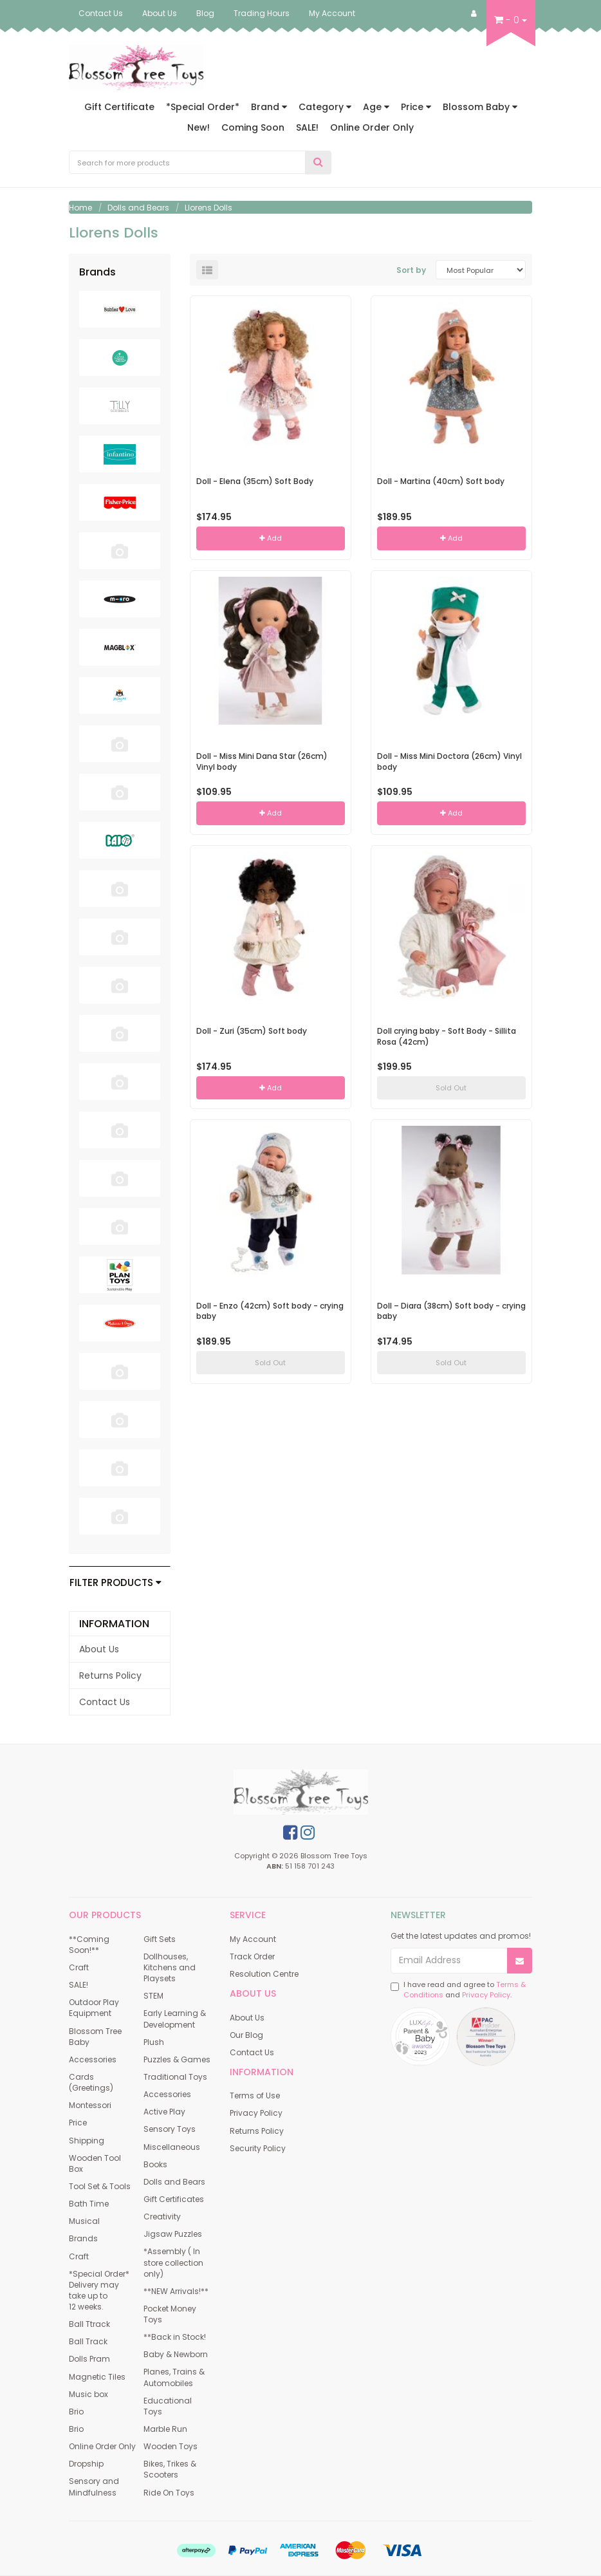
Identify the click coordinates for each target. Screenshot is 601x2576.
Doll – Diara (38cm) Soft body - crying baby (451, 1311)
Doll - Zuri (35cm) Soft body (251, 1030)
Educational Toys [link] (167, 2406)
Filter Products (115, 1583)
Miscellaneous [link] (171, 2147)
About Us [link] (99, 1649)
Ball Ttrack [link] (89, 2324)
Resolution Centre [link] (264, 1973)
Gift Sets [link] (159, 1939)
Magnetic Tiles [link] (97, 2376)
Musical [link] (84, 2221)
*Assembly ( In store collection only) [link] (173, 2262)
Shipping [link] (86, 2140)
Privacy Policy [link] (256, 2112)
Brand (269, 106)
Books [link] (155, 2164)
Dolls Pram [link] (89, 2358)
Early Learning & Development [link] (174, 2019)
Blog (205, 13)
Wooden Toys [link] (170, 2446)
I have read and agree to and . (458, 1990)
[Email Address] (449, 1961)
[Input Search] (187, 162)
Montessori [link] (90, 2105)
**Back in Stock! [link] (174, 2336)
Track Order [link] (252, 1956)
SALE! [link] (78, 1984)
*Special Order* (202, 106)
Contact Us (101, 13)
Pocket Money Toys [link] (169, 2314)
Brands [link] (83, 2238)
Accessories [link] (92, 2059)
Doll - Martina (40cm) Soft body (440, 481)
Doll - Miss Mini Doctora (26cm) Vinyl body (449, 761)
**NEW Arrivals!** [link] (175, 2291)
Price (416, 106)
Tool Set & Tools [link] (100, 2186)
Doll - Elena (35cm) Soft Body (254, 481)
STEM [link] (153, 1995)
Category (325, 106)
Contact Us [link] (104, 1701)
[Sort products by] (481, 269)
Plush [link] (153, 2042)
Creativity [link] (162, 2216)
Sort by (411, 270)
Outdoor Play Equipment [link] (94, 2008)
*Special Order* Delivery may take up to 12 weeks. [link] (99, 2290)
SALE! (307, 127)
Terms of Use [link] (255, 2095)
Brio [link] (76, 2411)
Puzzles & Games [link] (176, 2059)
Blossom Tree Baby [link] (95, 2037)
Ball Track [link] (88, 2341)
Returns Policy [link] (110, 1675)
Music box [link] (88, 2394)
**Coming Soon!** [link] (89, 1944)
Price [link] (78, 2122)
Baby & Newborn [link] (175, 2354)
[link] (290, 1832)
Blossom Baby (480, 106)
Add (270, 538)
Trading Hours (262, 13)
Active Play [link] (164, 2111)
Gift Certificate (119, 106)
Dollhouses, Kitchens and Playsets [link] (169, 1967)
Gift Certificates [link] (173, 2199)
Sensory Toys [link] (169, 2128)
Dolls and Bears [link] (174, 2181)
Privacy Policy (486, 1995)
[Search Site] (318, 162)
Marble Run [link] (165, 2428)
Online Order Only (372, 127)
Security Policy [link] (258, 2148)
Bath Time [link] (89, 2203)
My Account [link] (253, 1939)
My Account (332, 13)
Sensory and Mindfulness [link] (94, 2486)
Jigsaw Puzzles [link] (172, 2233)
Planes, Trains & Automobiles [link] (174, 2377)
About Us (159, 13)
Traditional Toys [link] (175, 2076)
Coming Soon (252, 127)
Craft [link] (79, 1967)
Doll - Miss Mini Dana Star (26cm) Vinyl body (262, 761)
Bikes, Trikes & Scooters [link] (169, 2469)
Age (376, 106)
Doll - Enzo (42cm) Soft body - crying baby (270, 1311)
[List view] (207, 269)
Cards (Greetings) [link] (91, 2082)
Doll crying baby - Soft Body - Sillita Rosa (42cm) (446, 1036)
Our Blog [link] (246, 2035)
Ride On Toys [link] (168, 2492)
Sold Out (451, 1088)
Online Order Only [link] (102, 2446)
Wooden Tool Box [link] (95, 2163)
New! (198, 127)
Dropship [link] (86, 2463)
